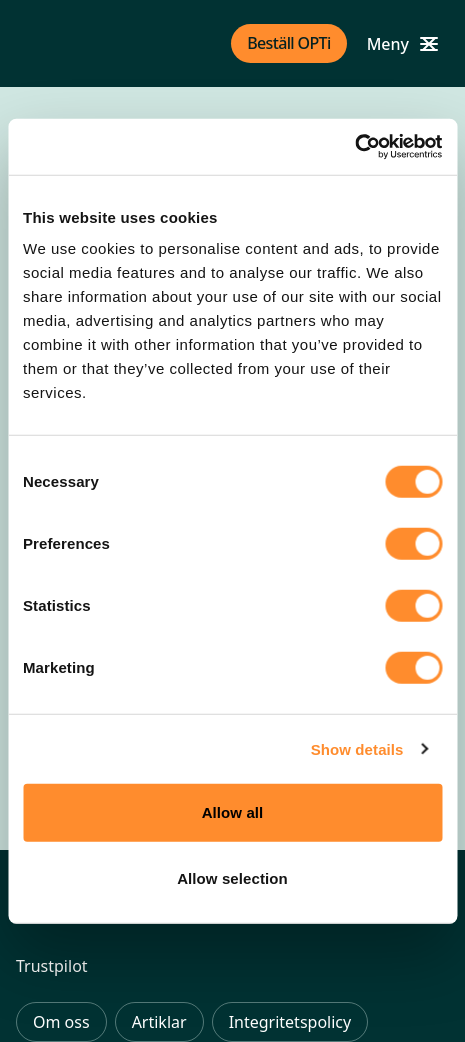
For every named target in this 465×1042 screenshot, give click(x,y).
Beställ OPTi (288, 43)
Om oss (61, 1022)
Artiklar (159, 1022)
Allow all (233, 812)
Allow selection (232, 877)
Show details (357, 748)
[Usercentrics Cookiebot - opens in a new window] (354, 147)
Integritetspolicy (290, 1022)
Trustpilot (52, 966)
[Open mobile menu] (404, 44)
